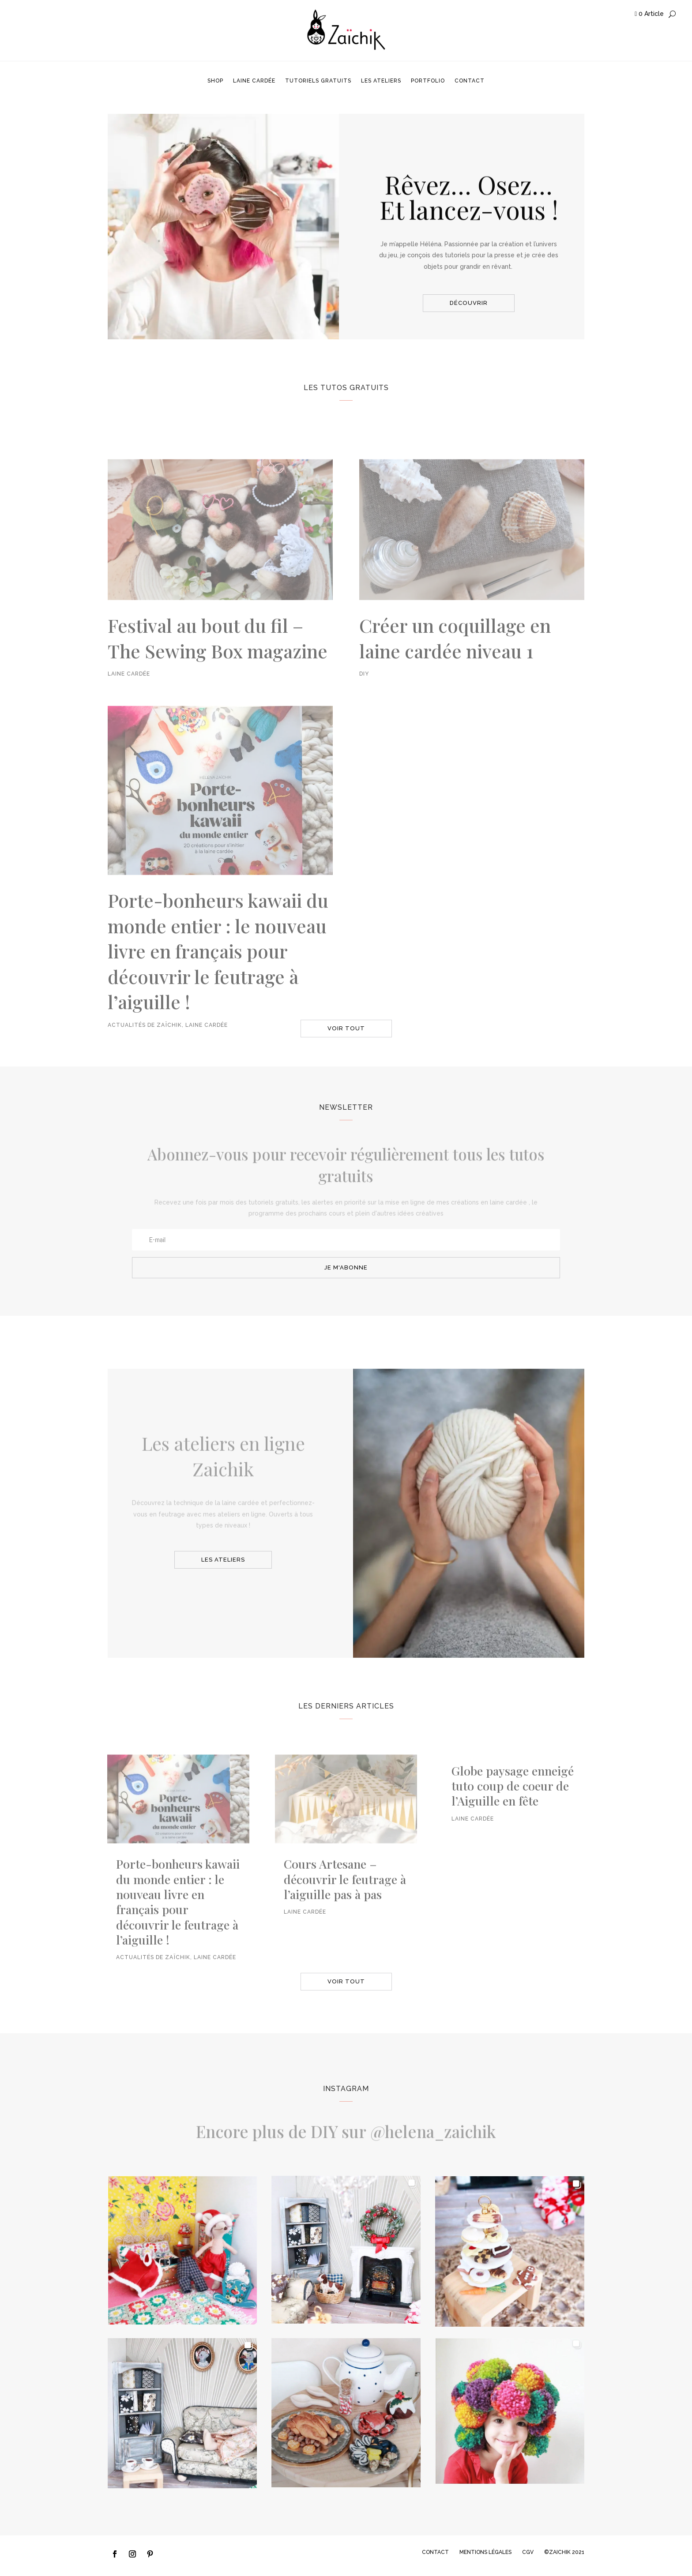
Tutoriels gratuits (318, 81)
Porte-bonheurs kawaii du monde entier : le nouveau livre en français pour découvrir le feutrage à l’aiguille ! (218, 997)
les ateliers (223, 1559)
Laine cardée (254, 81)
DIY (364, 720)
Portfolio (428, 81)
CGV (528, 2552)
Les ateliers (381, 81)
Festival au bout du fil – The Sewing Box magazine (217, 684)
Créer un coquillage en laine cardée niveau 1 (455, 684)
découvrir (469, 303)
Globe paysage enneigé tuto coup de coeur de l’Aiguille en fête (512, 1803)
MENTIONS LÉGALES (485, 2552)
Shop (215, 81)
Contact (470, 81)
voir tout (346, 1028)
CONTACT (435, 2552)
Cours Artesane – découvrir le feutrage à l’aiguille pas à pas (345, 1897)
